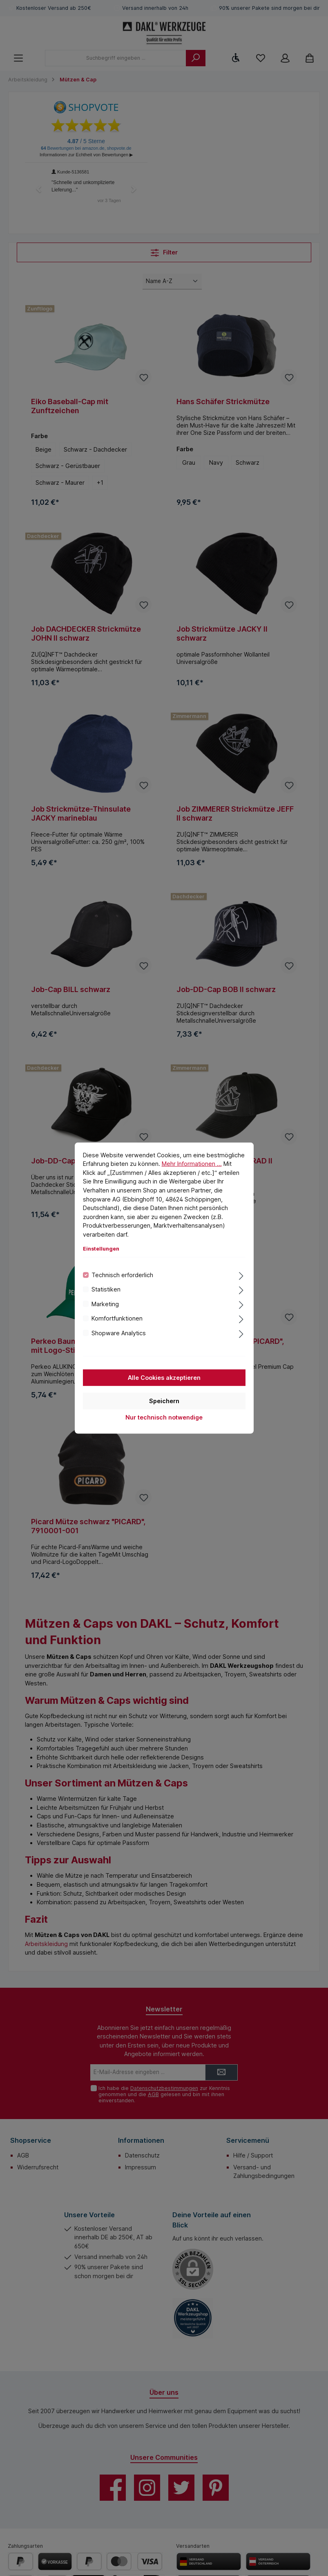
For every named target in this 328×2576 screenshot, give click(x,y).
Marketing (105, 1303)
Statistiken (105, 1289)
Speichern (164, 1400)
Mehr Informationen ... (192, 1163)
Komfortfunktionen (117, 1318)
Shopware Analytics (118, 1332)
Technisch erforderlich (122, 1274)
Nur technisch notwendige (164, 1417)
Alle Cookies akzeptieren (164, 1377)
